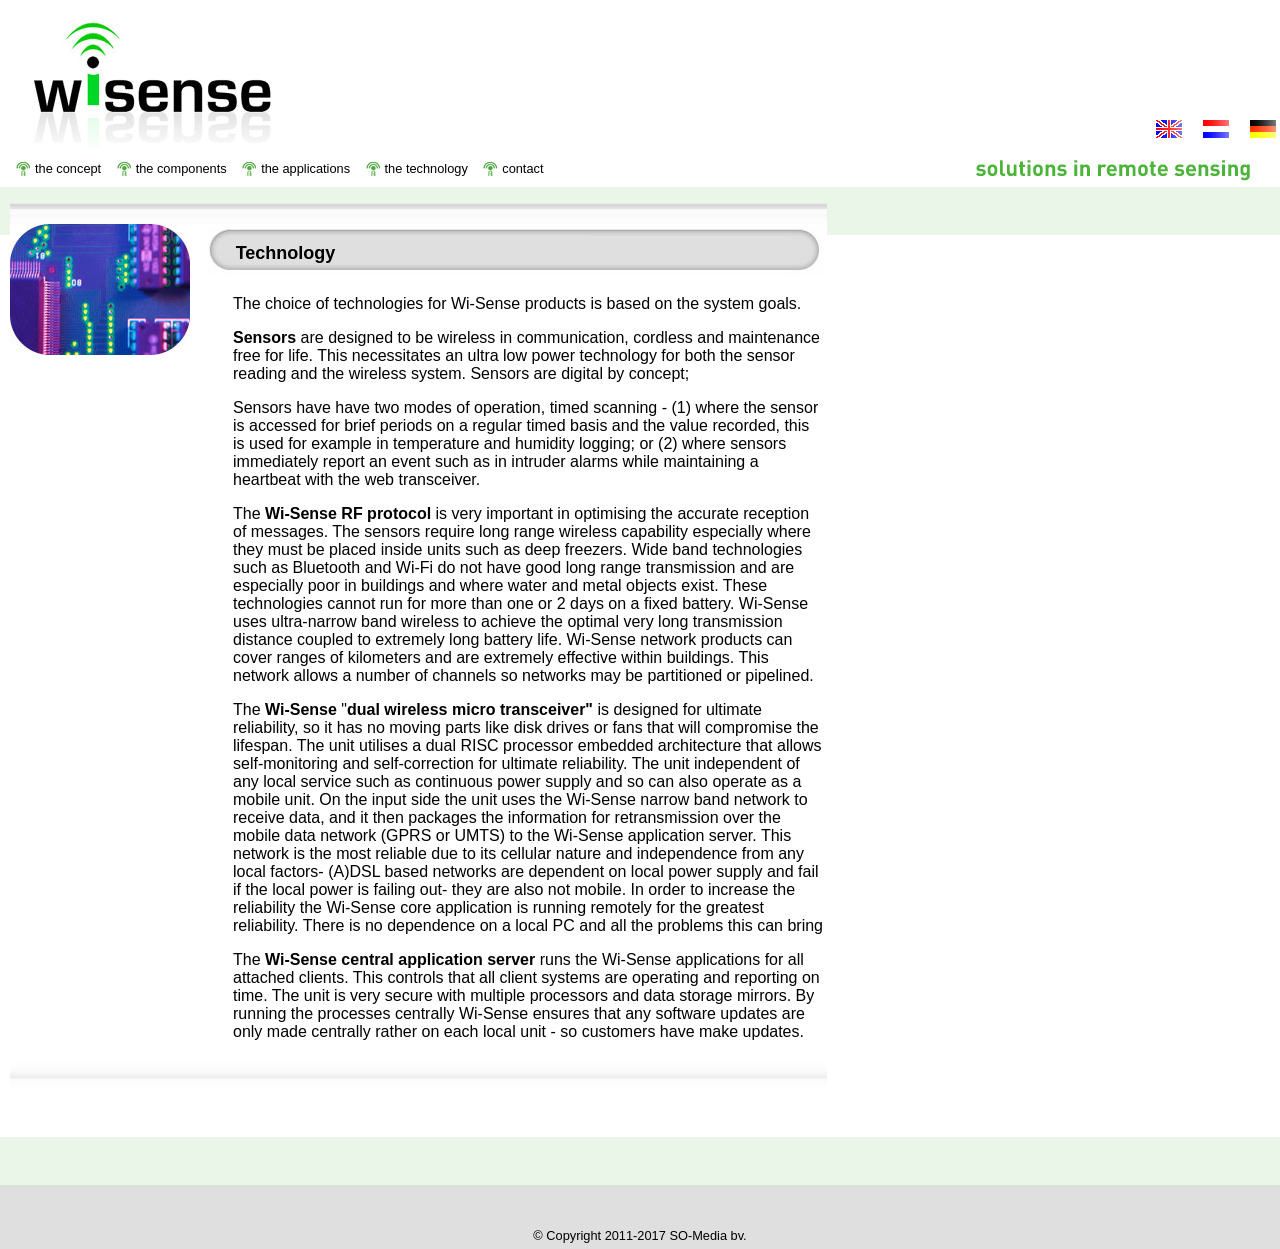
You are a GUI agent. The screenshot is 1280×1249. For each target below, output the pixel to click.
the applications (305, 168)
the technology (426, 168)
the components (181, 168)
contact (522, 168)
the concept (68, 168)
